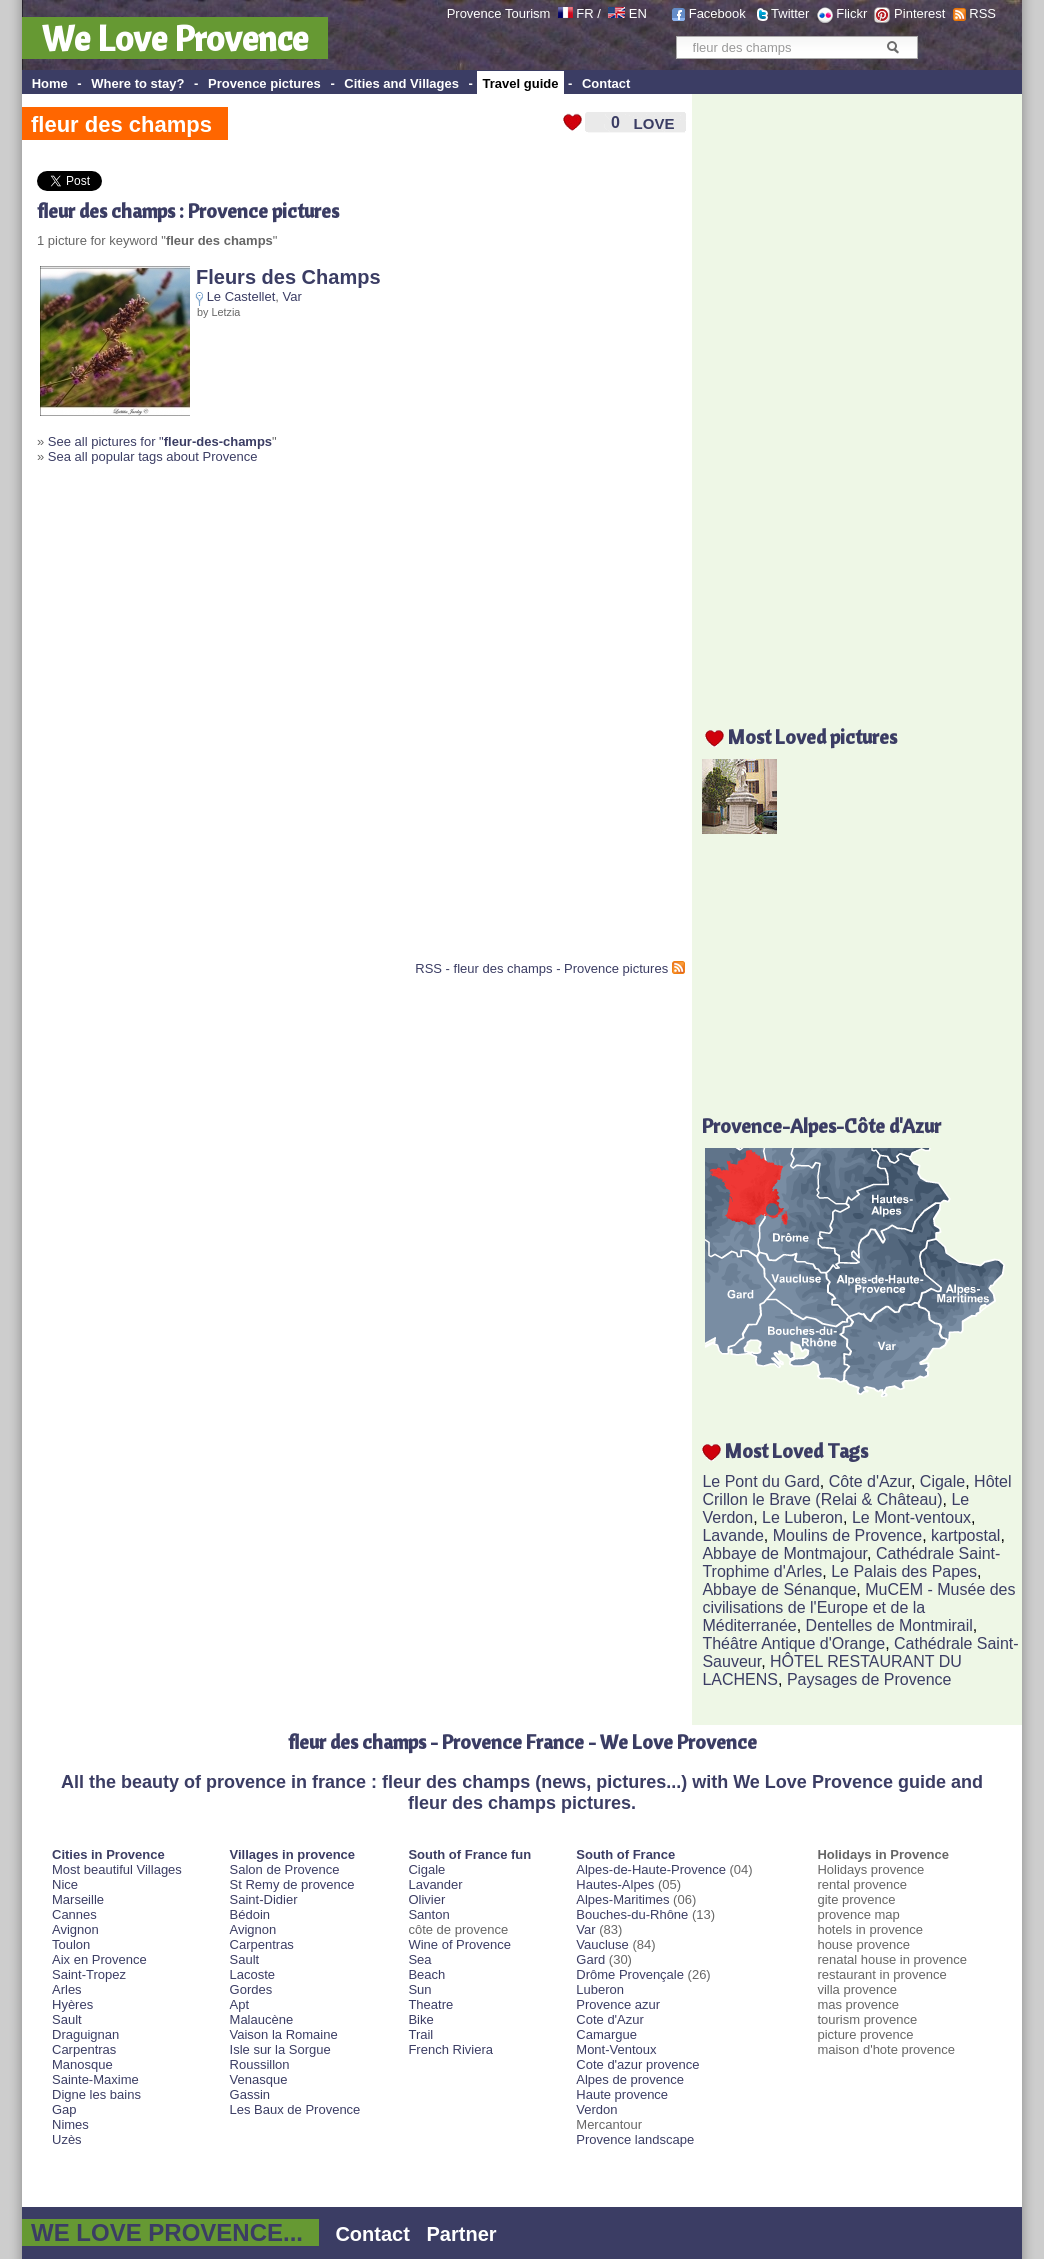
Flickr (851, 13)
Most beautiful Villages (117, 1869)
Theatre (430, 2004)
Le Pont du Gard (760, 1481)
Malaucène (262, 2019)
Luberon (600, 1989)
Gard (590, 1959)
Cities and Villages (401, 83)
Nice (65, 1884)
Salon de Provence (285, 1869)
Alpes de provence (630, 2079)
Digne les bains (96, 2094)
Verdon (596, 2109)
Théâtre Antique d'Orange (793, 1643)
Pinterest (919, 13)
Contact (606, 83)
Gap (64, 2109)
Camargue (606, 2034)
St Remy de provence (292, 1884)
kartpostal (965, 1535)
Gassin (250, 2094)
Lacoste (253, 1974)
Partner (462, 2234)
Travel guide (521, 83)
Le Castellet (241, 296)
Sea (419, 1959)
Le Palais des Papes (904, 1571)
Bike (420, 2019)
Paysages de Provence (869, 1679)
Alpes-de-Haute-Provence (651, 1869)
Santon (428, 1914)
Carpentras (84, 2049)
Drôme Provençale (630, 1974)
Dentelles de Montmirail (889, 1625)
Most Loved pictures (812, 736)
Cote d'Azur (610, 2019)
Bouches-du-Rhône (632, 1914)
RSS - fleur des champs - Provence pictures (541, 968)
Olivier (426, 1899)
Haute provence (622, 2094)
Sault (67, 2019)
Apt (240, 2004)
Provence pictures (264, 83)
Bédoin (250, 1914)
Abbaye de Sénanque (779, 1589)
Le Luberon (802, 1517)
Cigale (942, 1481)
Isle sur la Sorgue (280, 2049)
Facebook (717, 13)
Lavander (435, 1884)
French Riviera (450, 2049)
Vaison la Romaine (284, 2034)
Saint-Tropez (89, 1974)
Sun (419, 1989)
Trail (420, 2034)
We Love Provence (175, 38)
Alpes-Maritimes (622, 1899)
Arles (67, 1989)
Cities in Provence (108, 1854)
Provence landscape (635, 2139)
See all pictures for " (160, 441)
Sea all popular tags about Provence (153, 456)
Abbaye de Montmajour (784, 1553)
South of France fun (469, 1854)
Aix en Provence (99, 1959)
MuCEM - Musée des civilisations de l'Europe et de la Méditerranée (858, 1607)
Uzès (67, 2139)
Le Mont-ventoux (911, 1517)
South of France (625, 1854)
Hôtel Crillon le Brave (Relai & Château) (856, 1490)
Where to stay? (137, 83)
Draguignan (85, 2034)
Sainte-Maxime (95, 2079)
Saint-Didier (264, 1899)
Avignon (75, 1929)
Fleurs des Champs (288, 277)
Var (292, 296)
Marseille (78, 1899)
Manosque (82, 2064)
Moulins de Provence (847, 1535)
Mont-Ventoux (616, 2049)
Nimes (70, 2124)
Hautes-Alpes (615, 1884)
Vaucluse (602, 1944)
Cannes (74, 1914)
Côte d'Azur (870, 1481)
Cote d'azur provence (637, 2064)
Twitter (790, 13)
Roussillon (260, 2064)
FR (584, 13)
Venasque (259, 2079)
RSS (982, 13)
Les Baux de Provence (295, 2109)
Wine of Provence (459, 1944)
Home (50, 83)
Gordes (251, 1989)
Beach (426, 1974)
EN (638, 13)
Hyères (72, 2004)
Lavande (732, 1535)
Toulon (71, 1944)
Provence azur (618, 2004)
